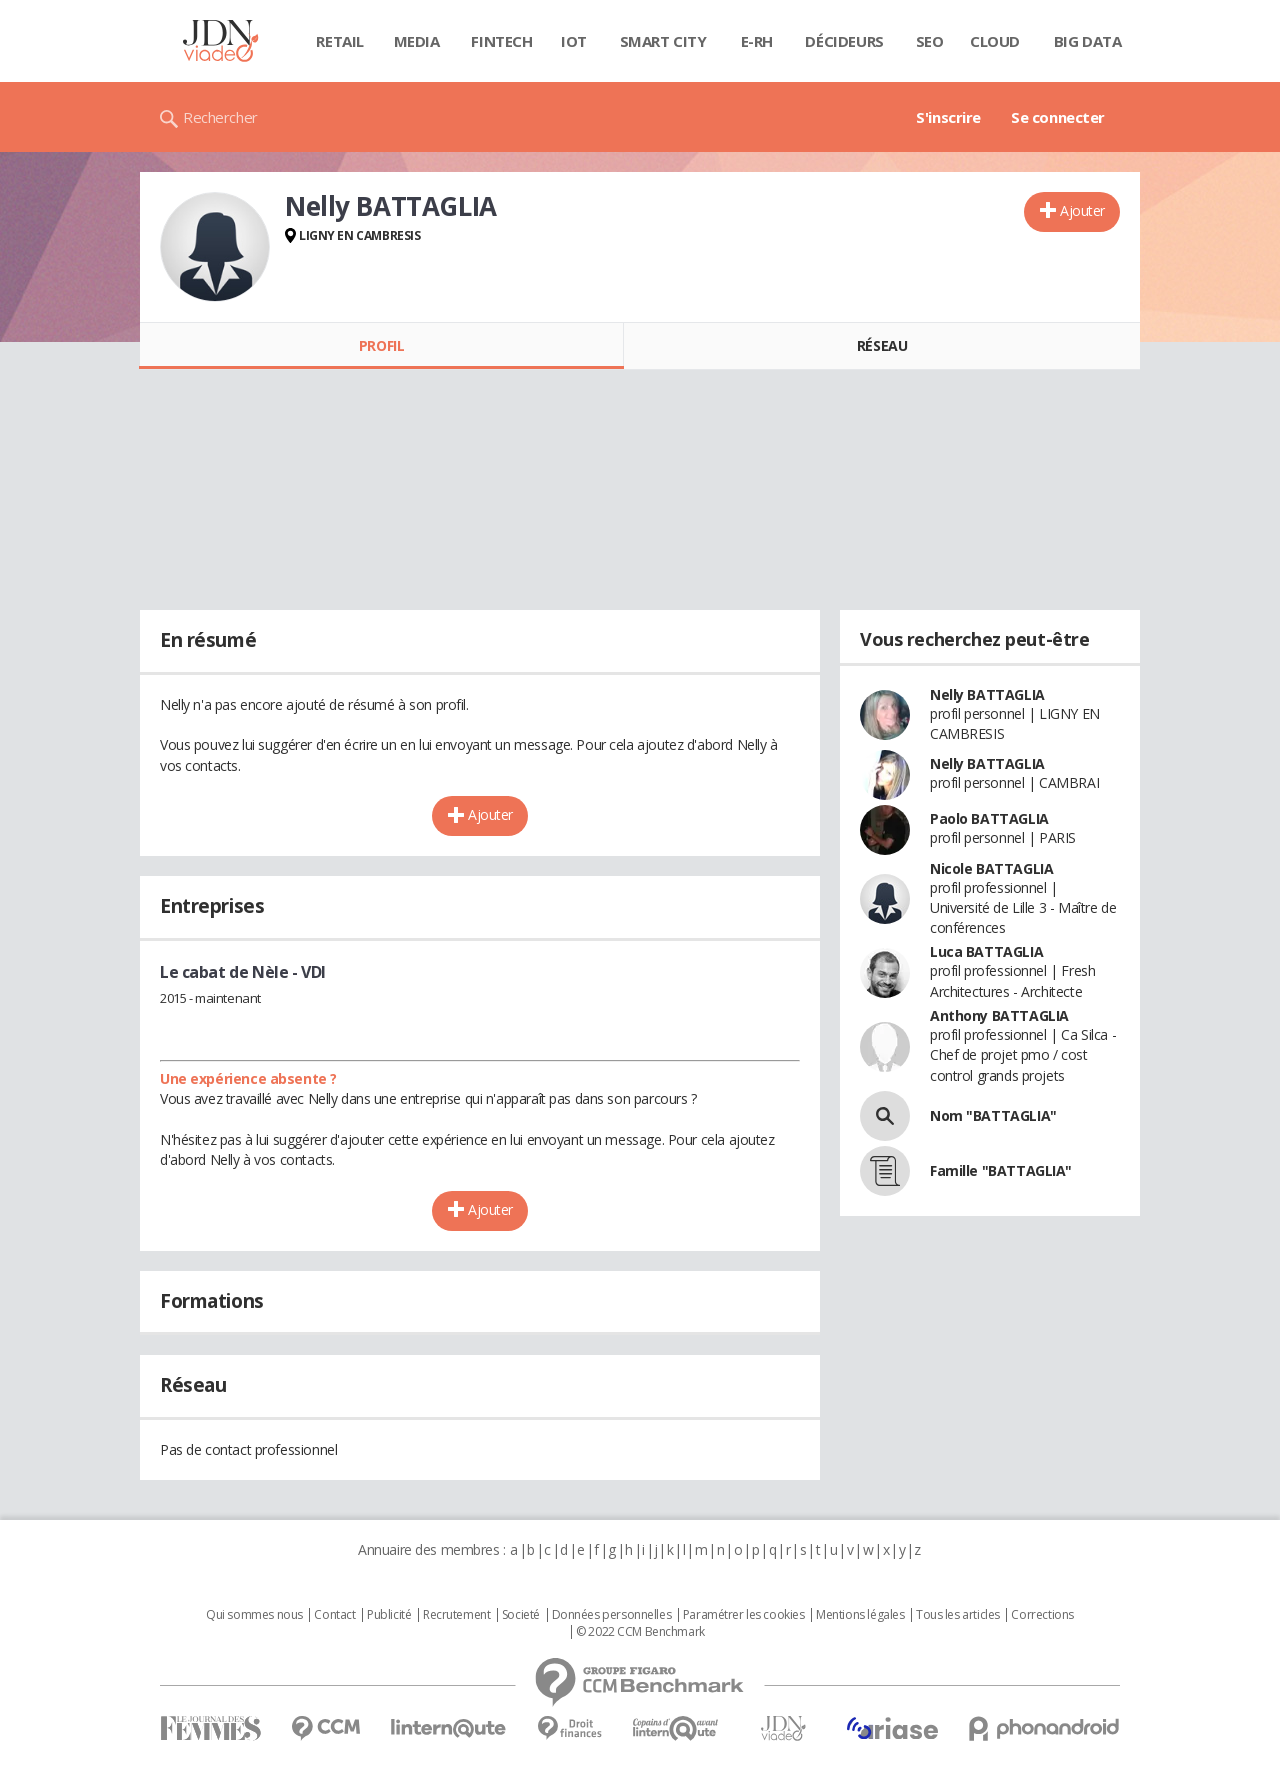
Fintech (501, 41)
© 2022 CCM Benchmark (640, 1632)
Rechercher (220, 117)
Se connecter (1058, 117)
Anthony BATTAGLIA (999, 1015)
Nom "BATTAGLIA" (993, 1115)
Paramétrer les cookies (744, 1615)
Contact (334, 1615)
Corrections (1042, 1615)
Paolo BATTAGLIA (989, 818)
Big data (1088, 41)
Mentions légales (860, 1615)
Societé (521, 1615)
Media (417, 41)
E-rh (757, 41)
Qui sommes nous (254, 1615)
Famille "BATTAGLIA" (1001, 1170)
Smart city (663, 41)
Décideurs (844, 41)
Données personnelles (612, 1615)
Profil (381, 345)
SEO (930, 41)
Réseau (882, 345)
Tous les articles (958, 1615)
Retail (339, 41)
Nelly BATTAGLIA (987, 694)
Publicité (389, 1615)
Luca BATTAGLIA (986, 951)
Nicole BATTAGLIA (991, 868)
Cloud (995, 41)
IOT (574, 41)
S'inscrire (948, 117)
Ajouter (1082, 210)
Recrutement (456, 1615)
